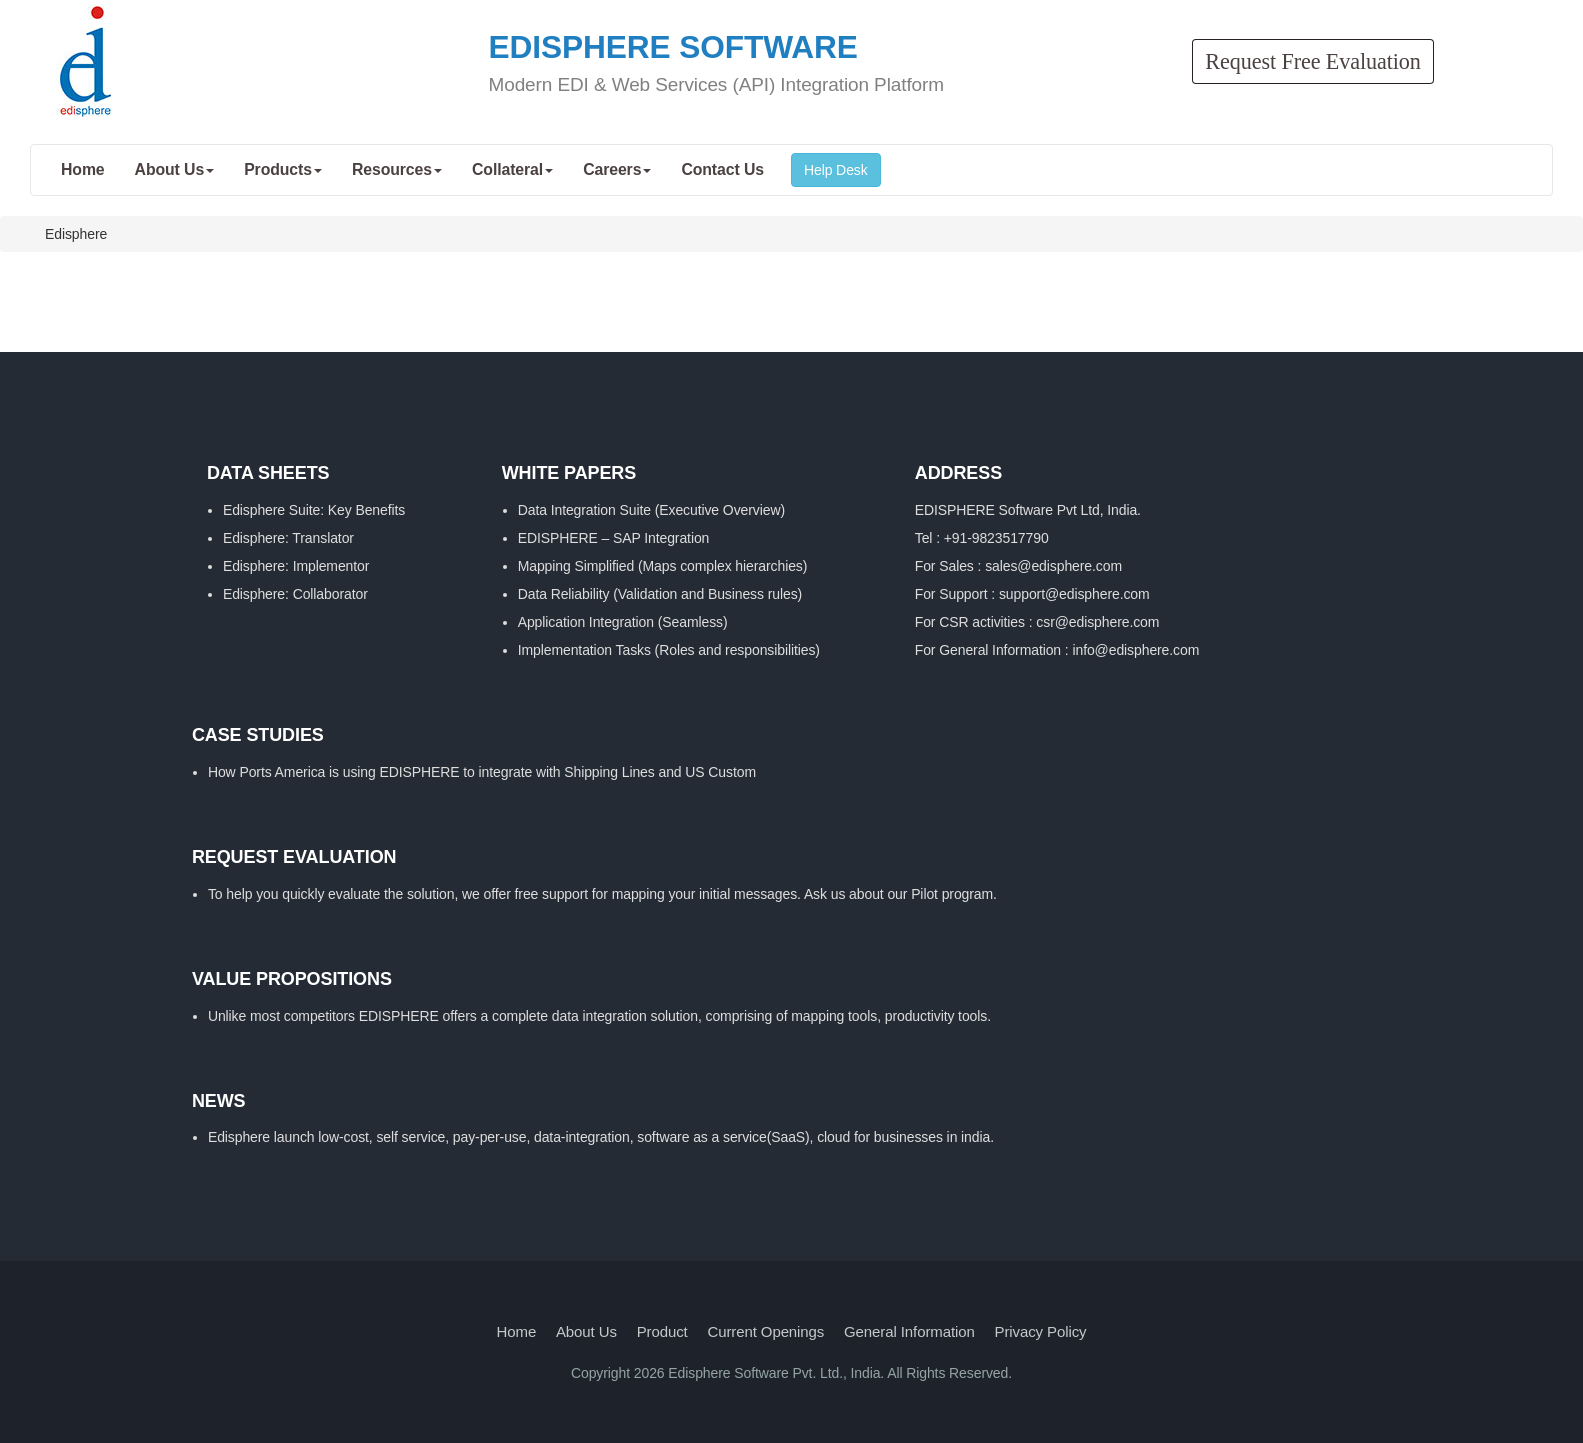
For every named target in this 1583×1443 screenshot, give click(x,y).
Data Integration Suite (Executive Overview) (651, 510)
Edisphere (76, 234)
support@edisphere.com (1074, 594)
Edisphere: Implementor (296, 566)
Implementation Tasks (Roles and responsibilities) (669, 650)
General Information (909, 1331)
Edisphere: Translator (288, 538)
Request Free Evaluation (1313, 61)
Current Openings (765, 1331)
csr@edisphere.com (1097, 622)
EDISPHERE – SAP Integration (614, 538)
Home (517, 1331)
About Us (586, 1331)
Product (662, 1331)
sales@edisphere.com (1053, 566)
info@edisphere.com (1135, 650)
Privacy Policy (1041, 1331)
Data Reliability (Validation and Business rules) (660, 594)
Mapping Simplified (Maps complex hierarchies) (663, 566)
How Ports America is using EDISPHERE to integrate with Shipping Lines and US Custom (482, 772)
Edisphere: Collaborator (295, 594)
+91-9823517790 (996, 538)
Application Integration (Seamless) (623, 622)
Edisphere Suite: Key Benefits (314, 510)
